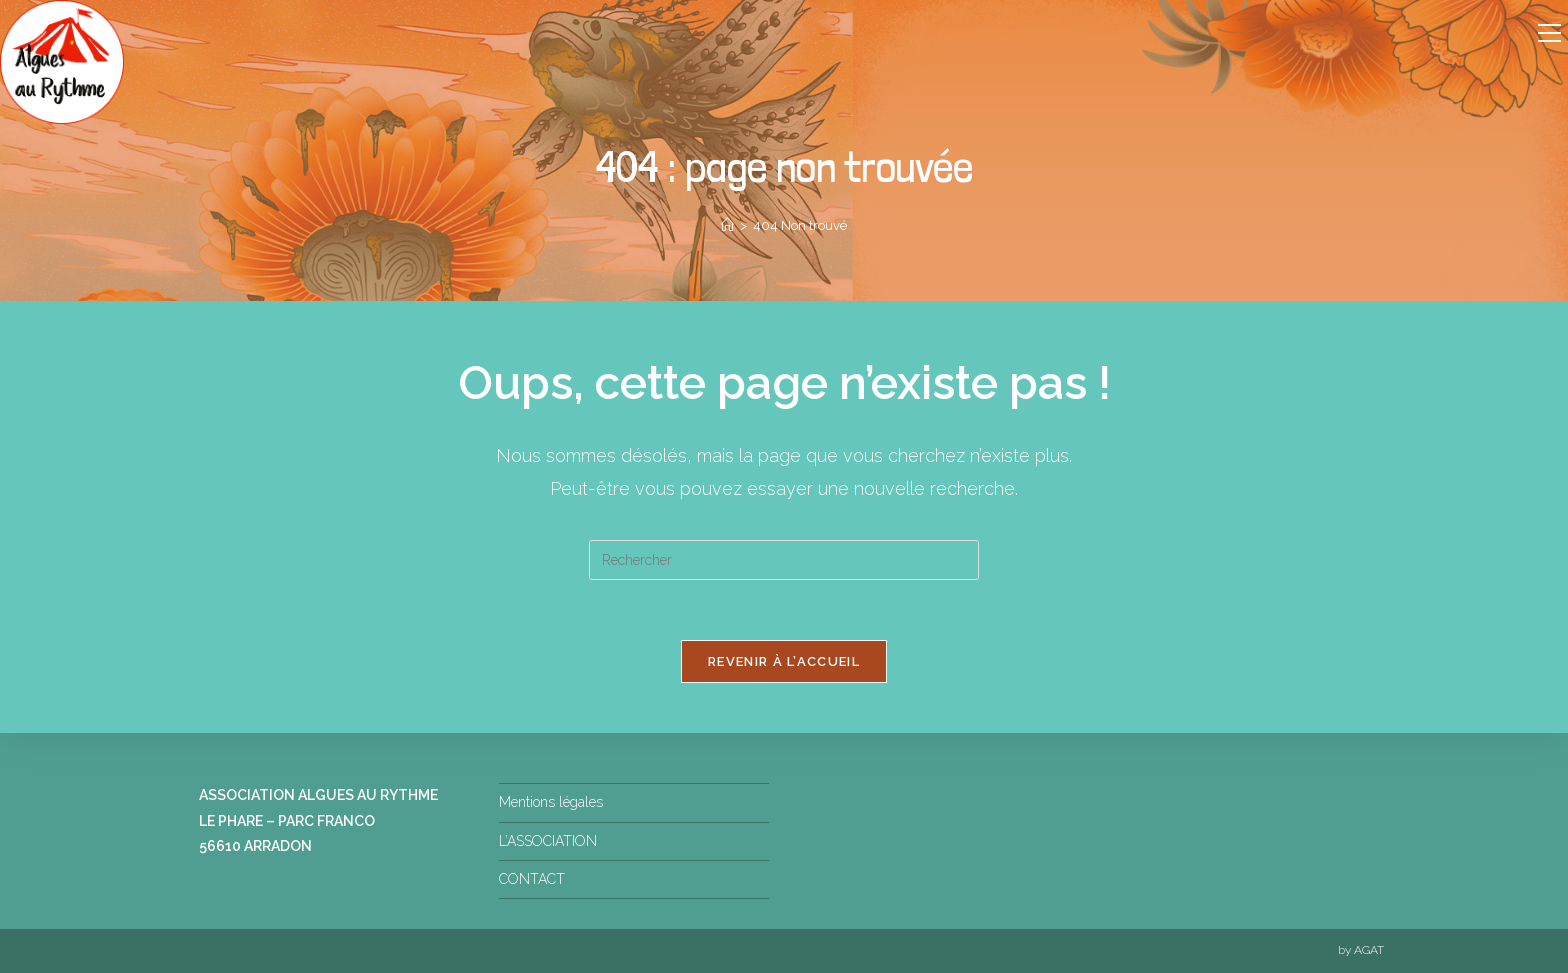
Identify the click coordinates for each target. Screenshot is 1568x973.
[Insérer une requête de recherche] (784, 560)
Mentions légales (551, 802)
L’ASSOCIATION (548, 841)
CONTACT (532, 879)
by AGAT (1361, 950)
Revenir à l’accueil (784, 661)
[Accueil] (727, 225)
